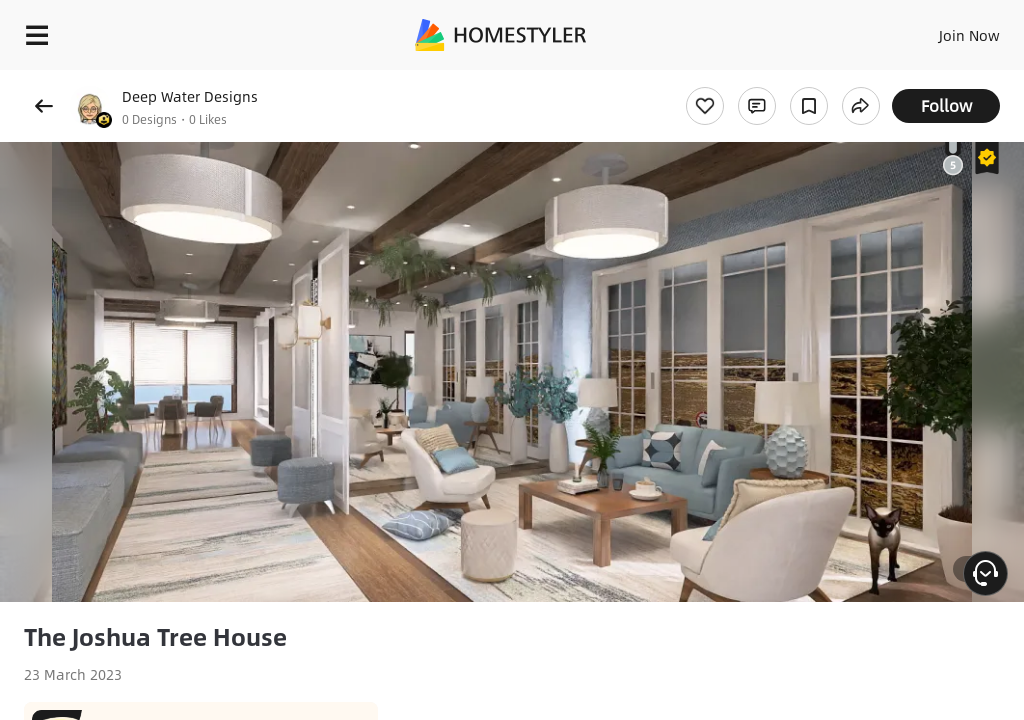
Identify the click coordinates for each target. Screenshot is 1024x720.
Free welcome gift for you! (929, 80)
